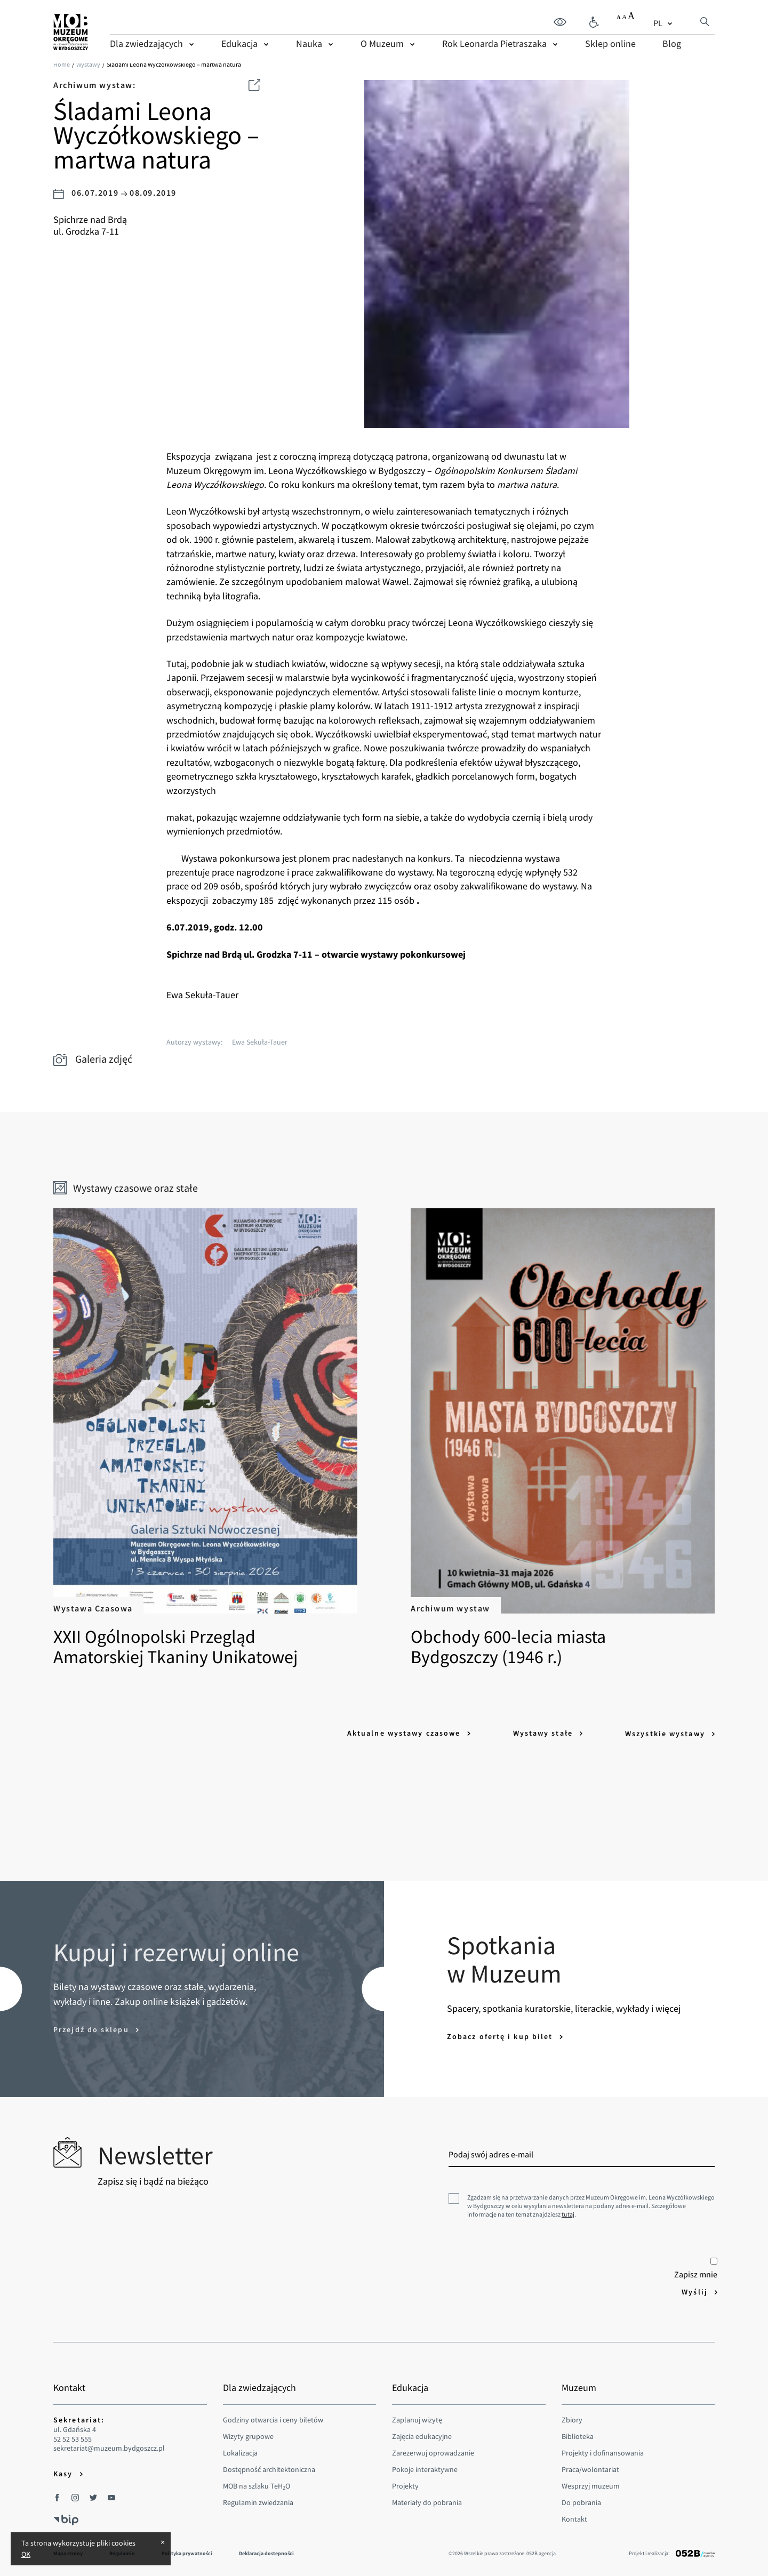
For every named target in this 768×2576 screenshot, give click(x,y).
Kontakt (574, 2517)
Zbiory (572, 2417)
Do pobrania (581, 2500)
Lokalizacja (240, 2450)
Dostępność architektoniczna (269, 2467)
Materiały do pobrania (427, 2500)
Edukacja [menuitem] (239, 43)
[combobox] (664, 22)
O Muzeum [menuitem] (382, 43)
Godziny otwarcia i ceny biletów (273, 2417)
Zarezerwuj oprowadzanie (433, 2450)
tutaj (568, 2213)
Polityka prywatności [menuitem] (187, 2551)
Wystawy (88, 64)
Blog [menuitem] (671, 43)
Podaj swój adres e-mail (491, 2152)
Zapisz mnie (695, 2267)
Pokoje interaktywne (425, 2467)
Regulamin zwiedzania (258, 2500)
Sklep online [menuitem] (610, 43)
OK (25, 2554)
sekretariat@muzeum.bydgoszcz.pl (109, 2446)
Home (61, 64)
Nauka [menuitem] (309, 43)
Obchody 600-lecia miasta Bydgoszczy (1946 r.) (553, 1437)
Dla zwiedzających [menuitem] (146, 43)
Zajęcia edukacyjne (422, 2434)
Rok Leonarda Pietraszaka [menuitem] (494, 43)
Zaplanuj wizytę (417, 2417)
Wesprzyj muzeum (591, 2484)
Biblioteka (578, 2434)
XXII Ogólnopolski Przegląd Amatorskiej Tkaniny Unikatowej (214, 1437)
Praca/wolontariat (590, 2467)
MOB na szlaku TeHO (256, 2484)
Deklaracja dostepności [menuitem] (266, 2551)
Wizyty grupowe (248, 2434)
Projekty (405, 2484)
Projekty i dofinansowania (603, 2450)
